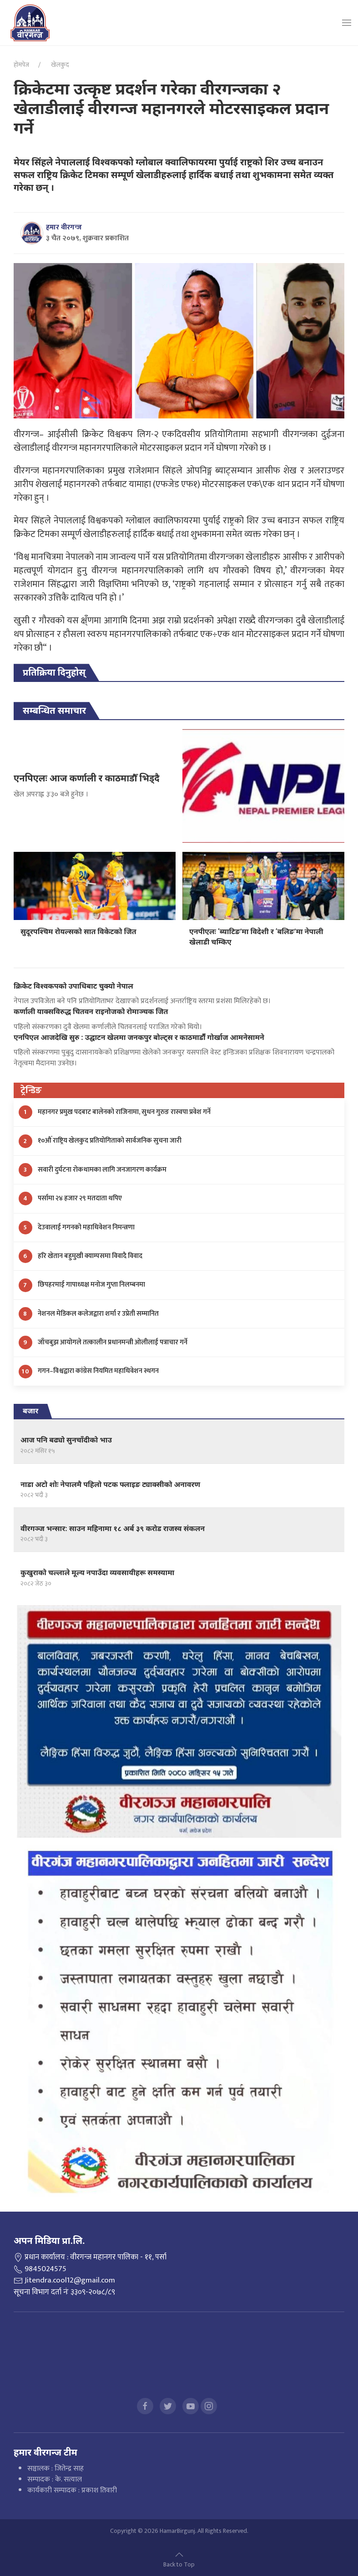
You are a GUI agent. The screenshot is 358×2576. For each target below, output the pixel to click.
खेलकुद (59, 65)
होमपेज (21, 65)
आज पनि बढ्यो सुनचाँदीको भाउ (66, 1440)
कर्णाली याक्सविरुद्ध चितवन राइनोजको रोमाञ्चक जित (91, 1011)
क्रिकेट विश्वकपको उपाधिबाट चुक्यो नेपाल (73, 986)
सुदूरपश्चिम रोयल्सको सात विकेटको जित (78, 931)
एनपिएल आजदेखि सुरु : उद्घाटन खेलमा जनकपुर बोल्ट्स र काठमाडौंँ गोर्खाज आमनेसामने (139, 1037)
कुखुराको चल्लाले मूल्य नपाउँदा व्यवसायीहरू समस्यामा (97, 1572)
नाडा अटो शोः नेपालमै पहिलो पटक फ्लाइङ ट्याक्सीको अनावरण (110, 1484)
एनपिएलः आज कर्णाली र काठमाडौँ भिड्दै (86, 778)
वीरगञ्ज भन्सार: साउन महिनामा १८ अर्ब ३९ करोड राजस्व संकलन (112, 1528)
